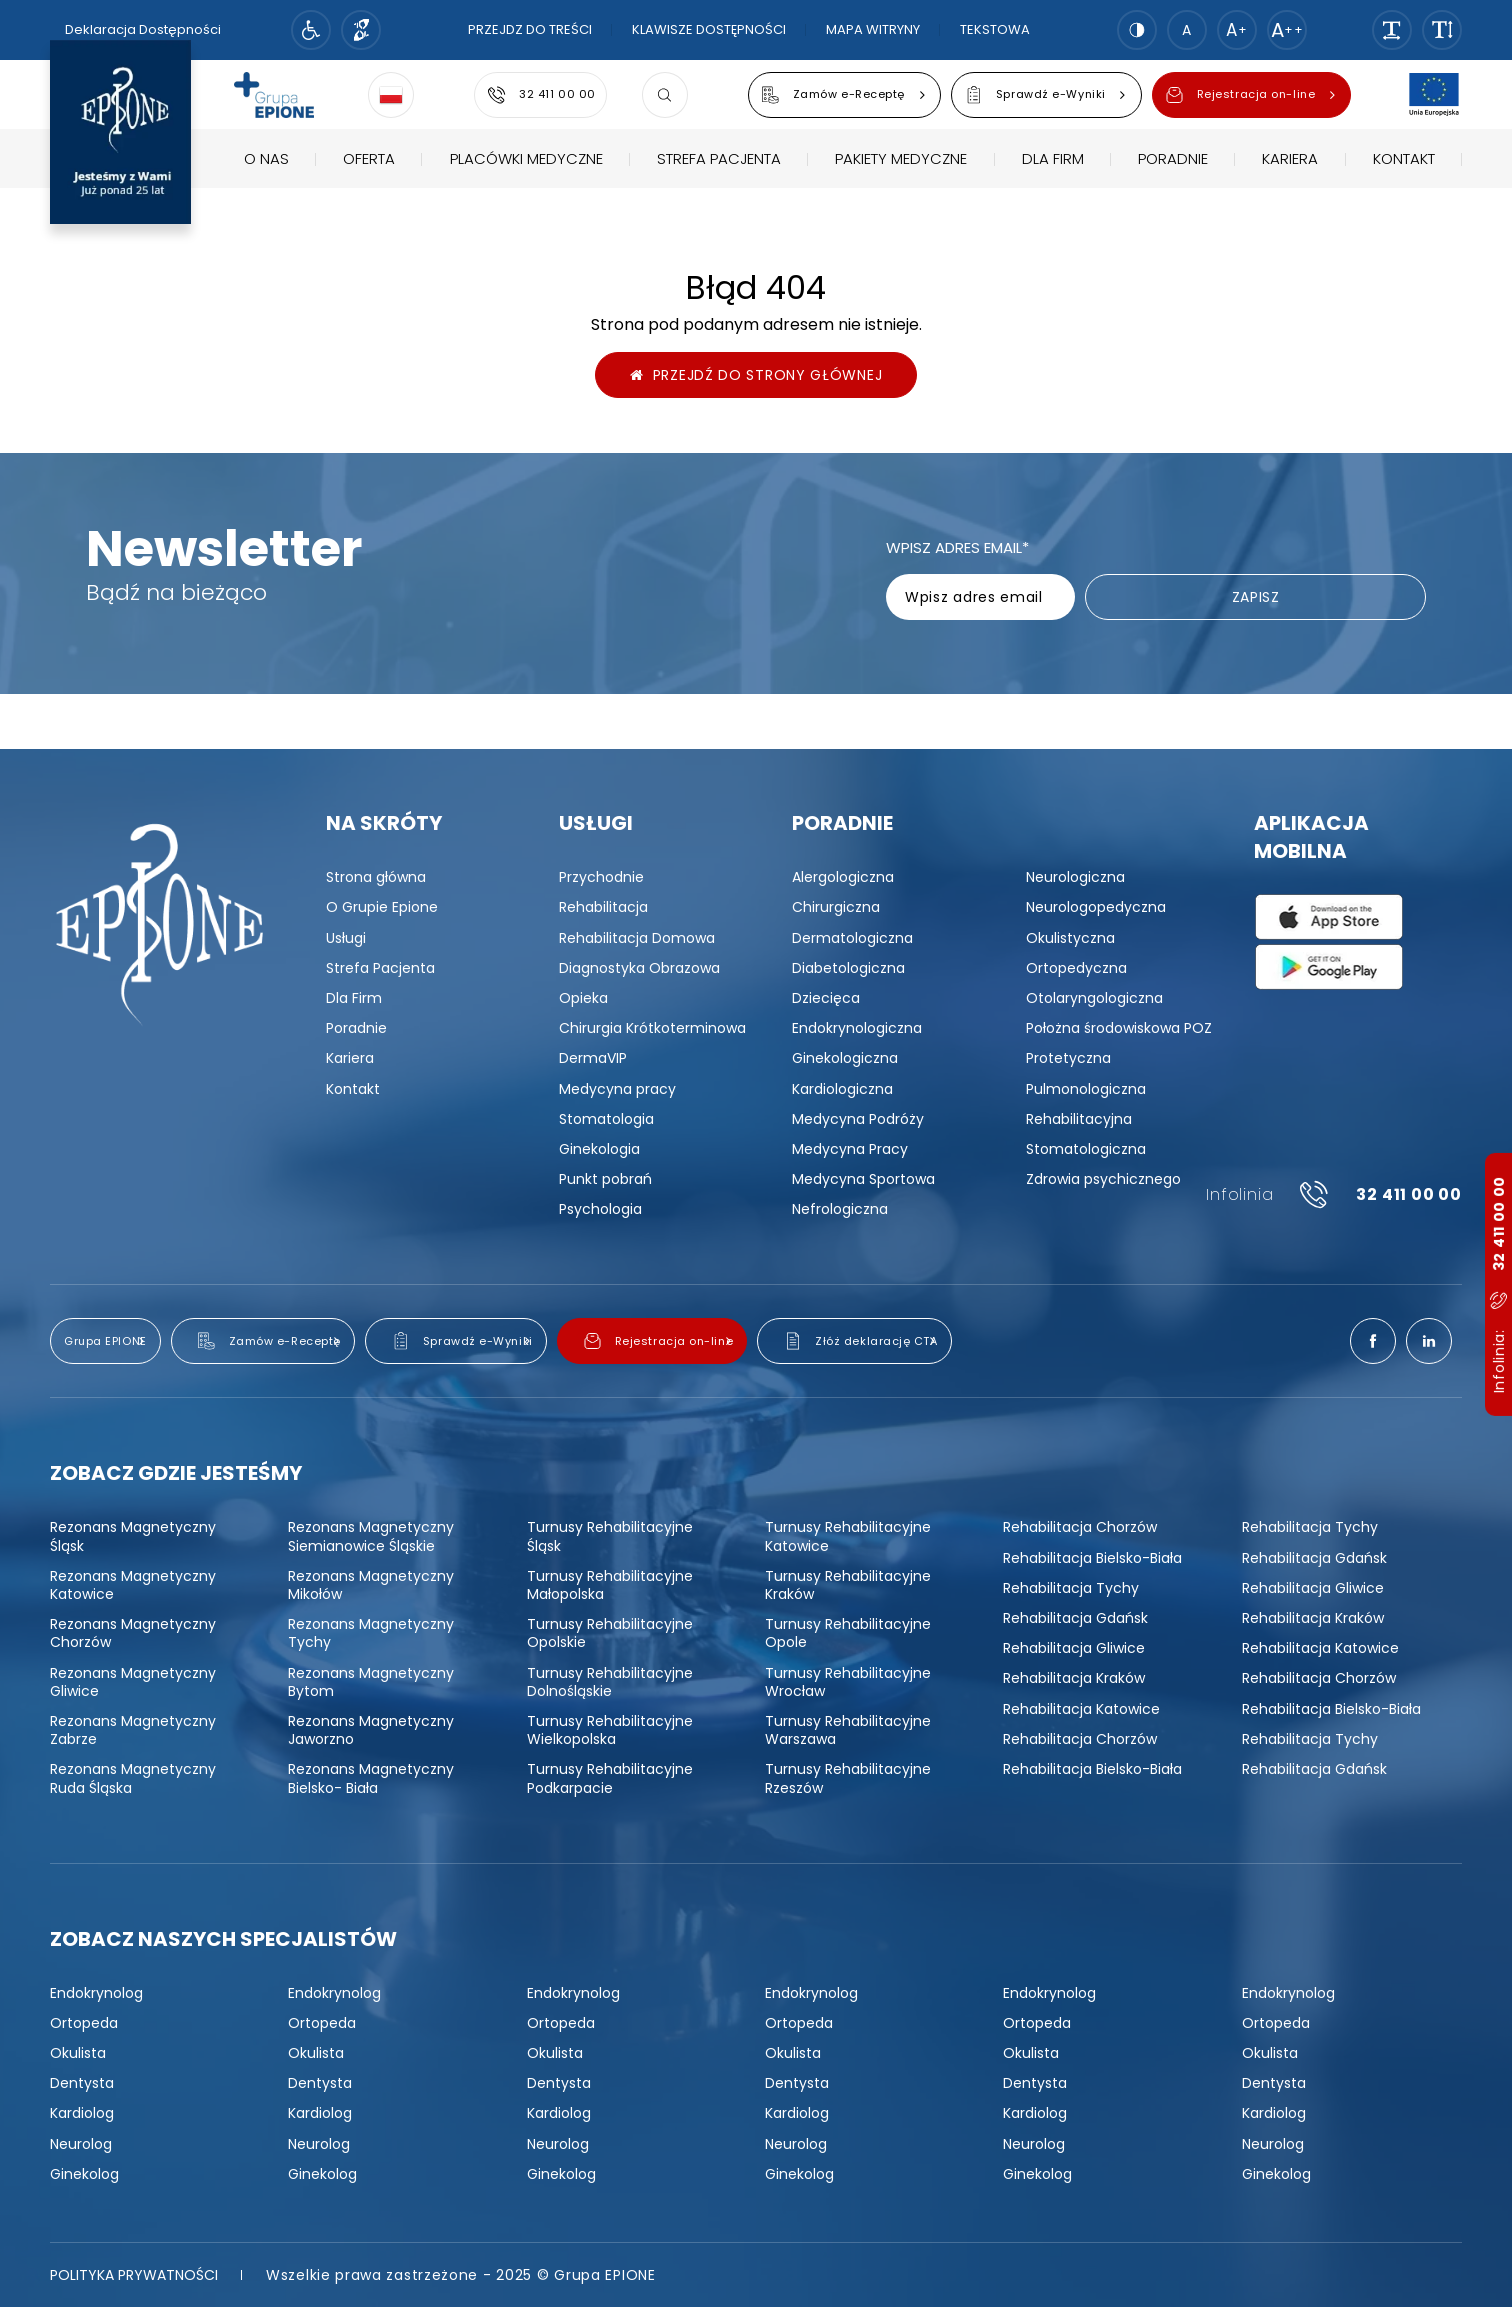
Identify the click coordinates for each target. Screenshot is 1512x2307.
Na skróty (384, 823)
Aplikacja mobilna (1311, 837)
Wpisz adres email (957, 547)
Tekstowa (995, 29)
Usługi (596, 823)
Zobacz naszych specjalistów (223, 1939)
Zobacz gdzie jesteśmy (176, 1473)
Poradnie (842, 823)
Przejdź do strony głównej (756, 375)
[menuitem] (266, 195)
